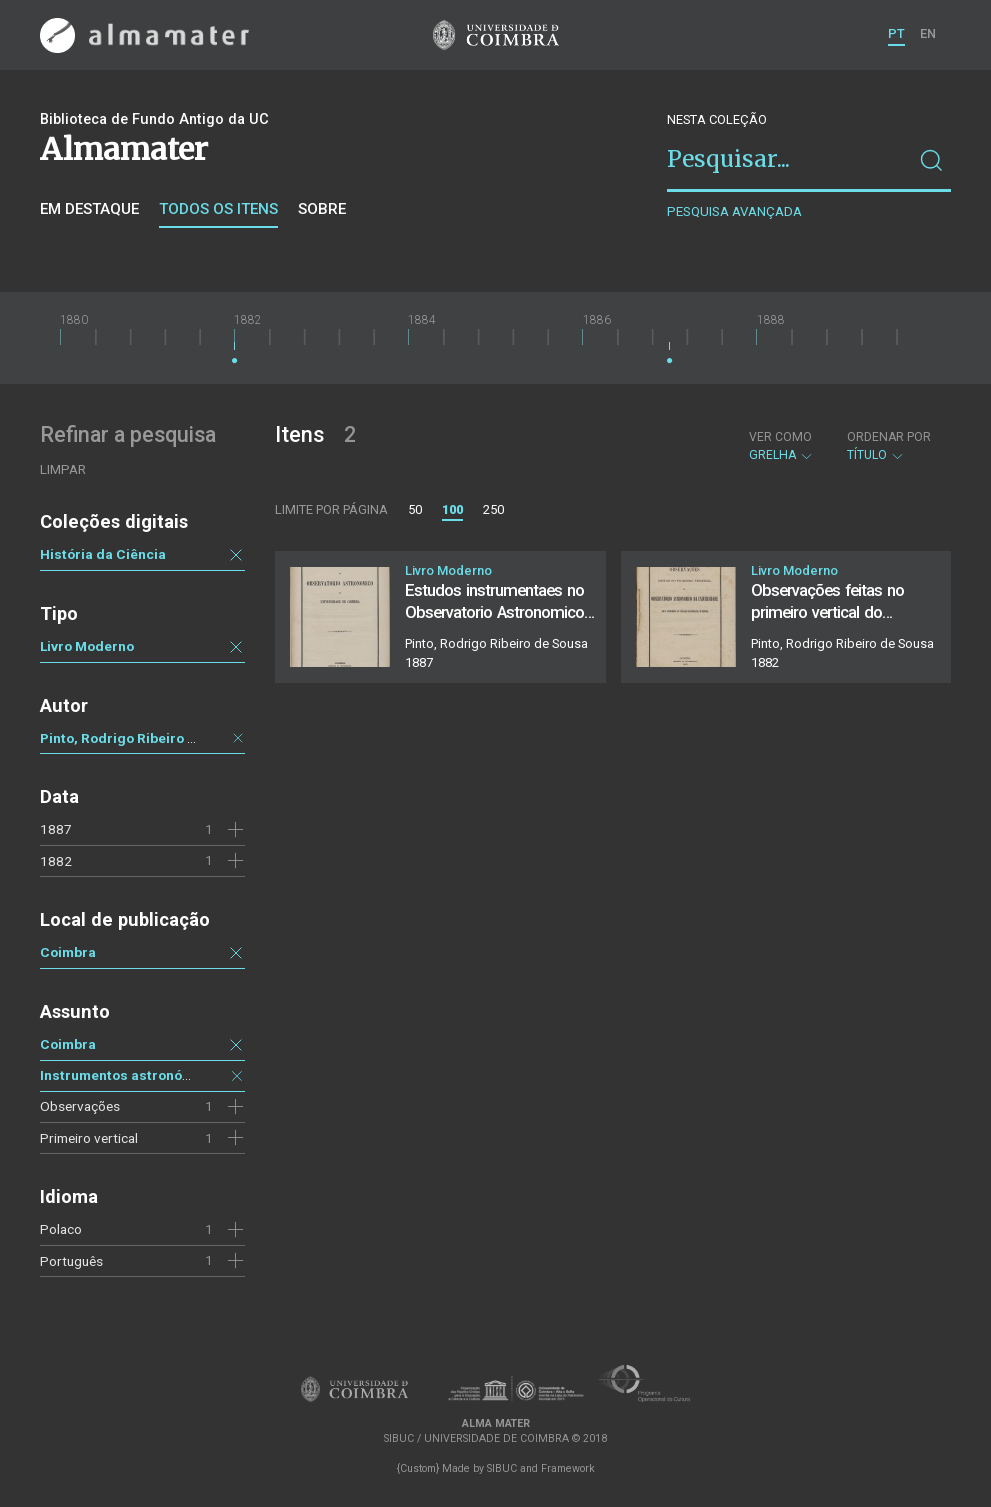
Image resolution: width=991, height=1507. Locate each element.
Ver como (780, 437)
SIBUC (502, 1468)
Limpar (63, 469)
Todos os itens (218, 209)
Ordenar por (889, 437)
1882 (56, 861)
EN (928, 33)
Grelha (781, 446)
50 (415, 509)
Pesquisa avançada (734, 211)
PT (896, 33)
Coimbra (68, 952)
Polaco (61, 1229)
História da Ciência (103, 554)
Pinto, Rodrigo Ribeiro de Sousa (143, 738)
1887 (56, 829)
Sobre (322, 209)
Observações (80, 1106)
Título (889, 446)
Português (71, 1261)
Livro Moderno (87, 646)
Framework (568, 1468)
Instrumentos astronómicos (131, 1075)
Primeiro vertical (89, 1138)
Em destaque (89, 209)
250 (493, 509)
